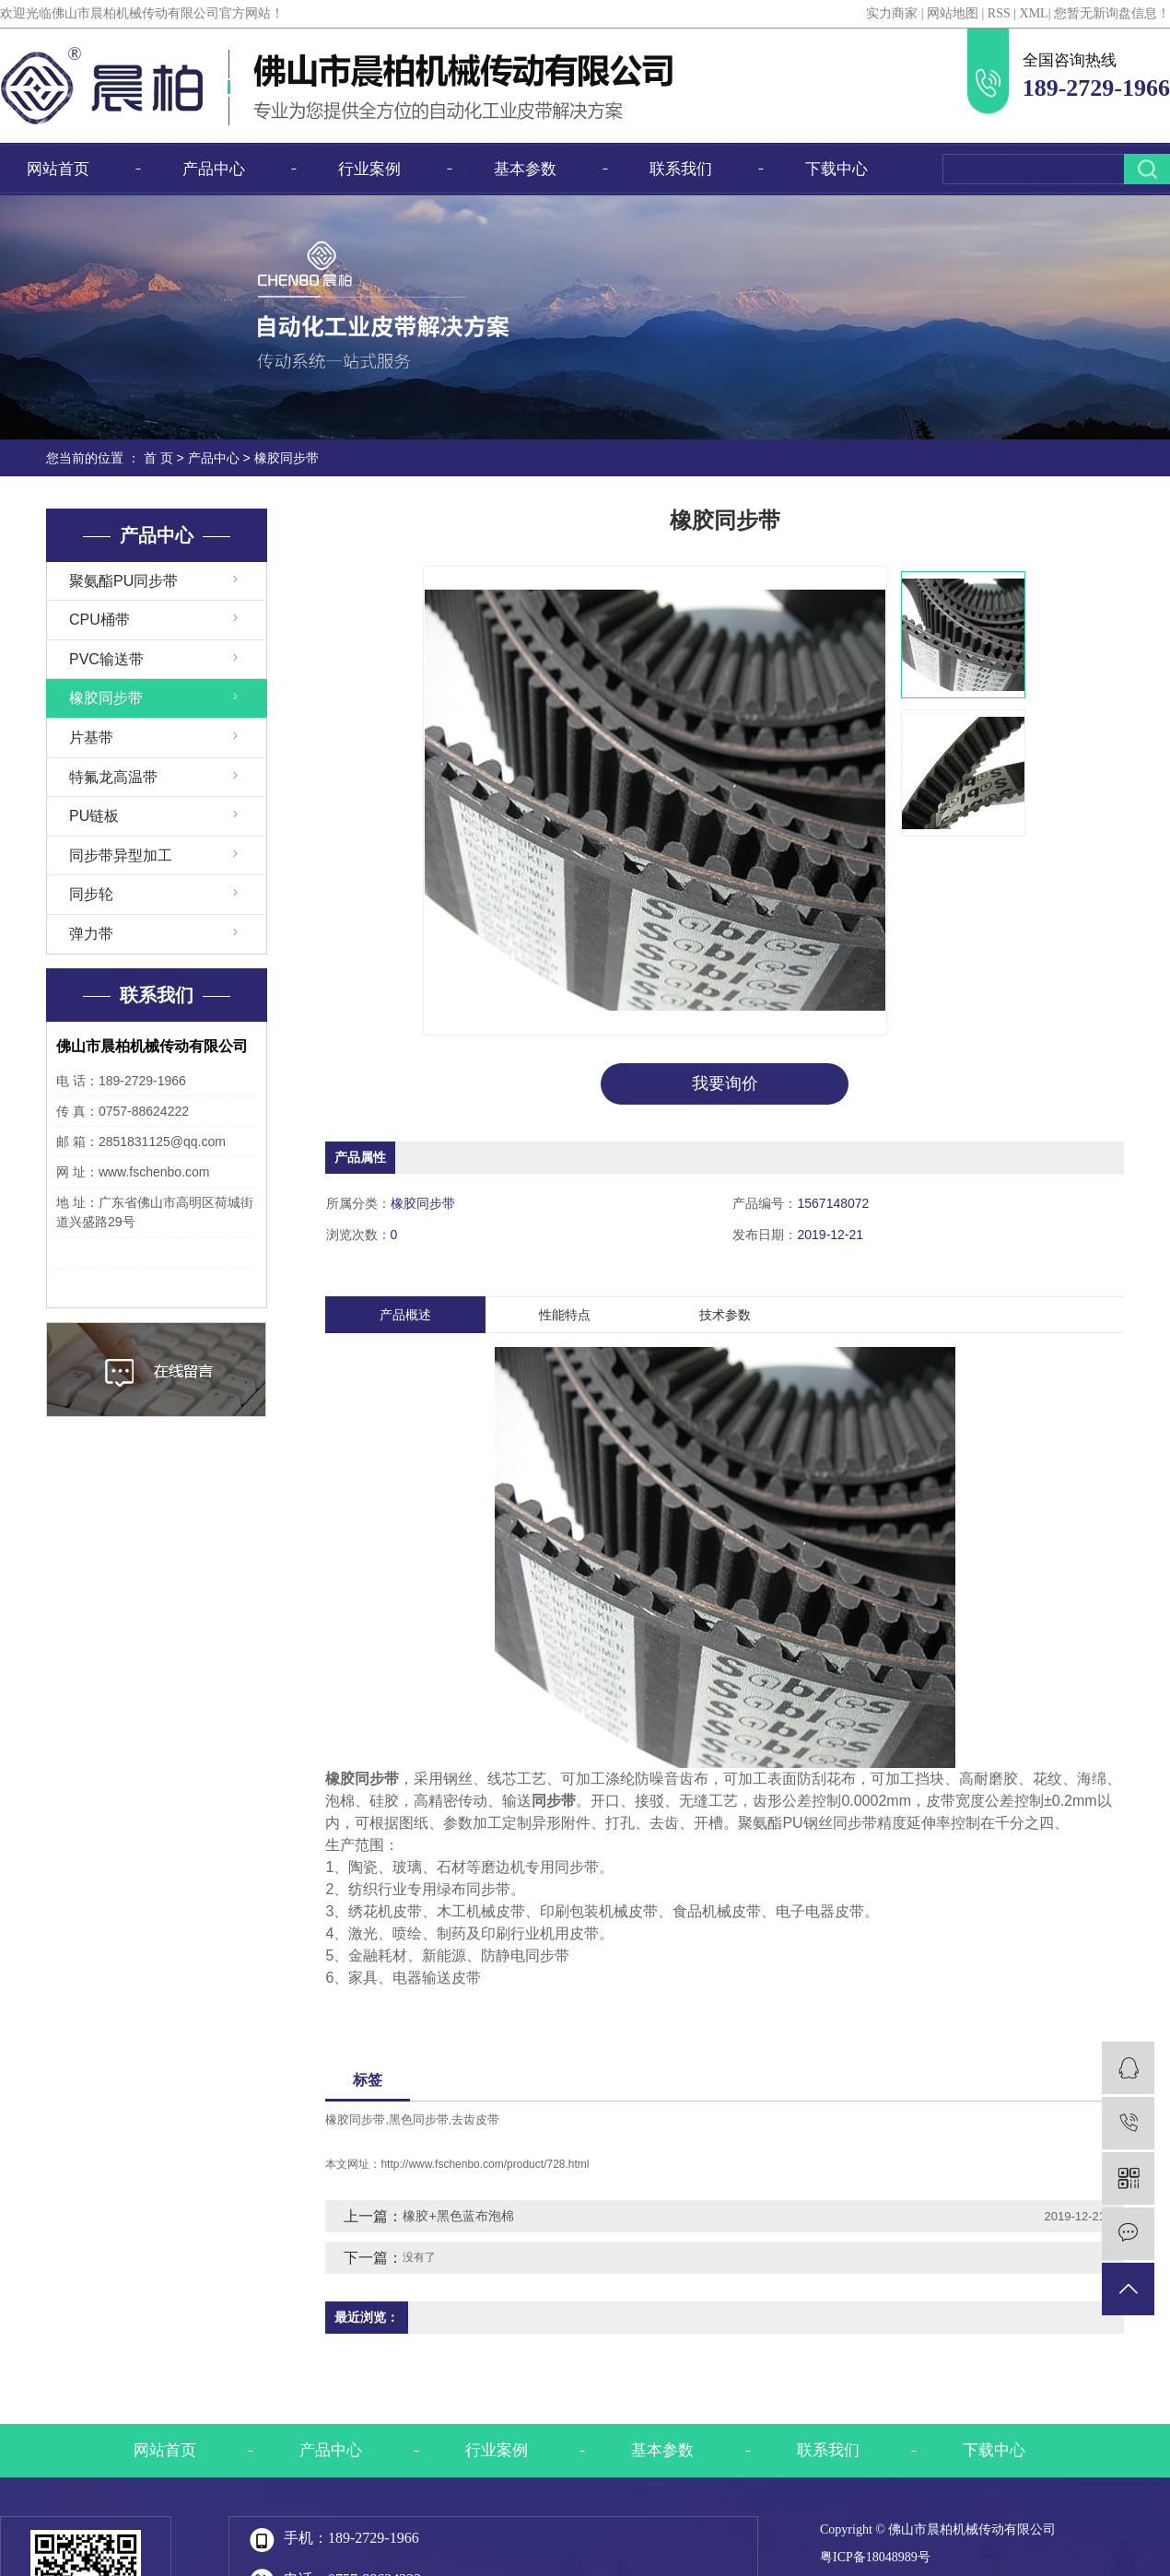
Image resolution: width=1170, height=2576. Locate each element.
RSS (999, 13)
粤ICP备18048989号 (875, 2557)
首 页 (158, 458)
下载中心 (836, 169)
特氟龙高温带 (113, 777)
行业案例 (369, 169)
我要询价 (725, 1083)
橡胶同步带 (286, 458)
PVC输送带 (106, 659)
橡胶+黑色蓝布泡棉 (458, 2215)
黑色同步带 (419, 2119)
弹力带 (91, 934)
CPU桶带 (99, 619)
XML (1034, 13)
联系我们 (680, 169)
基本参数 (525, 169)
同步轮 (91, 894)
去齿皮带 (475, 2119)
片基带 (91, 737)
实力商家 (892, 13)
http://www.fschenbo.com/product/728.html (484, 2164)
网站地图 (952, 13)
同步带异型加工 (120, 855)
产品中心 (213, 169)
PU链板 (94, 816)
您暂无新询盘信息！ (1112, 13)
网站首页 (58, 169)
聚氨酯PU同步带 (123, 581)
